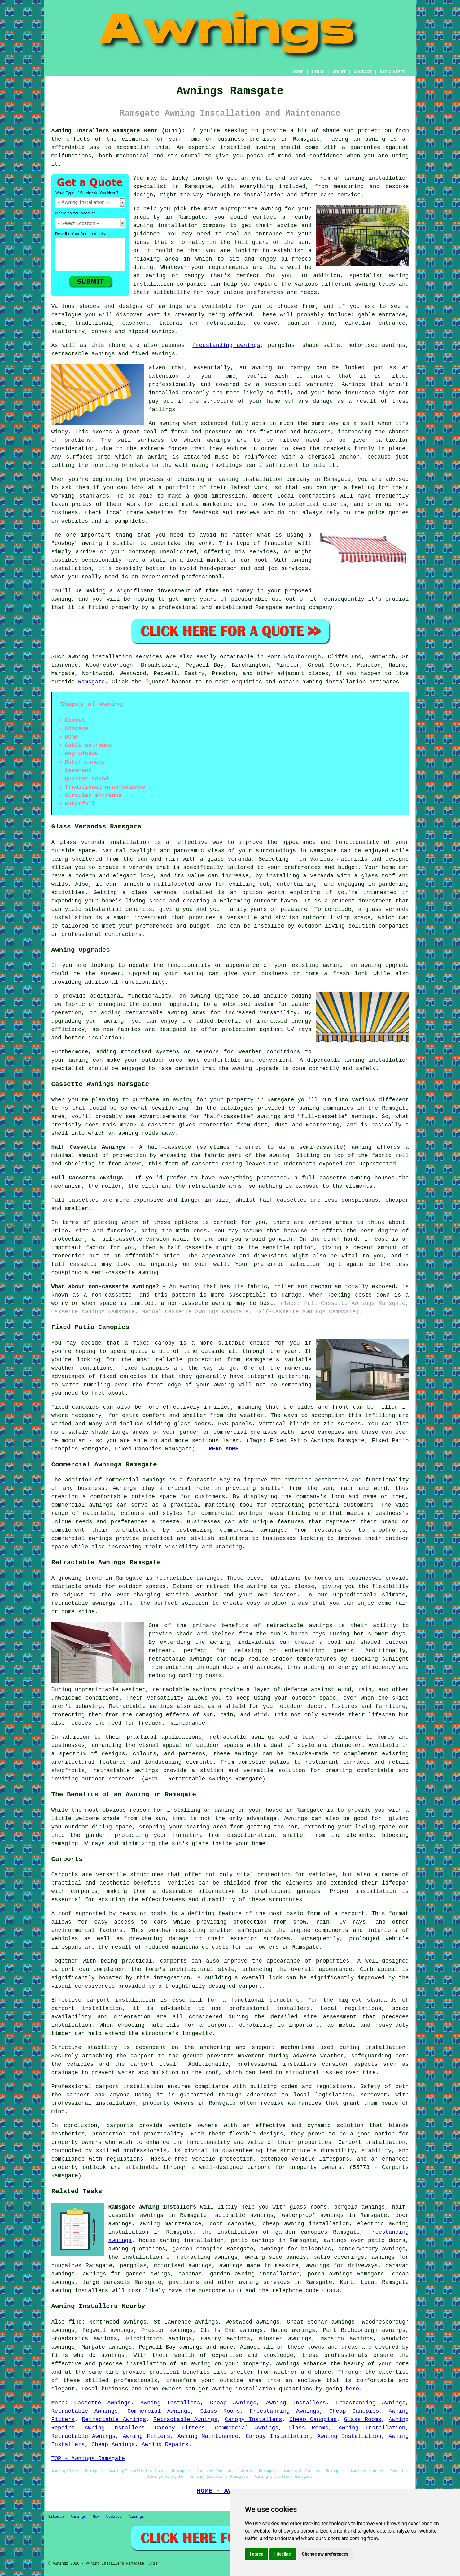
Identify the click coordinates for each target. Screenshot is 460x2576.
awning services (264, 2282)
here (352, 2389)
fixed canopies (145, 1368)
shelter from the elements (328, 1835)
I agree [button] (256, 2554)
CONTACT (362, 72)
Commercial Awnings (159, 2411)
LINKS (318, 72)
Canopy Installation (278, 2436)
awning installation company (179, 225)
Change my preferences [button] (325, 2554)
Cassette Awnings (102, 2403)
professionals (135, 2380)
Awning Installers (170, 2403)
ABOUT (339, 72)
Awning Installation (372, 2428)
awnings (163, 331)
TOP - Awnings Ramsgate (88, 2458)
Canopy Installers (253, 2419)
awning (375, 139)
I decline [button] (282, 2554)
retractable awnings (188, 1578)
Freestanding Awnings (370, 2403)
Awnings (78, 2517)
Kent (346, 2282)
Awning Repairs (165, 2445)
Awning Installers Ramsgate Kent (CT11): (118, 131)
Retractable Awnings (84, 2411)
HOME (298, 72)
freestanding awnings (226, 345)
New (96, 2517)
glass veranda (81, 842)
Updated (114, 2517)
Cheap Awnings (233, 2403)
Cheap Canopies (354, 2411)
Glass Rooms (220, 2411)
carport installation (129, 2086)
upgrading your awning (87, 1021)
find (75, 2322)
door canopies (231, 2224)
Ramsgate (91, 682)
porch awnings (330, 2274)
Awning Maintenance (207, 2436)
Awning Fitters (146, 2436)
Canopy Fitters (180, 2428)
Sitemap (56, 2517)
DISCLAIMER (392, 72)
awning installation (243, 2389)
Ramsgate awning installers (152, 2207)
